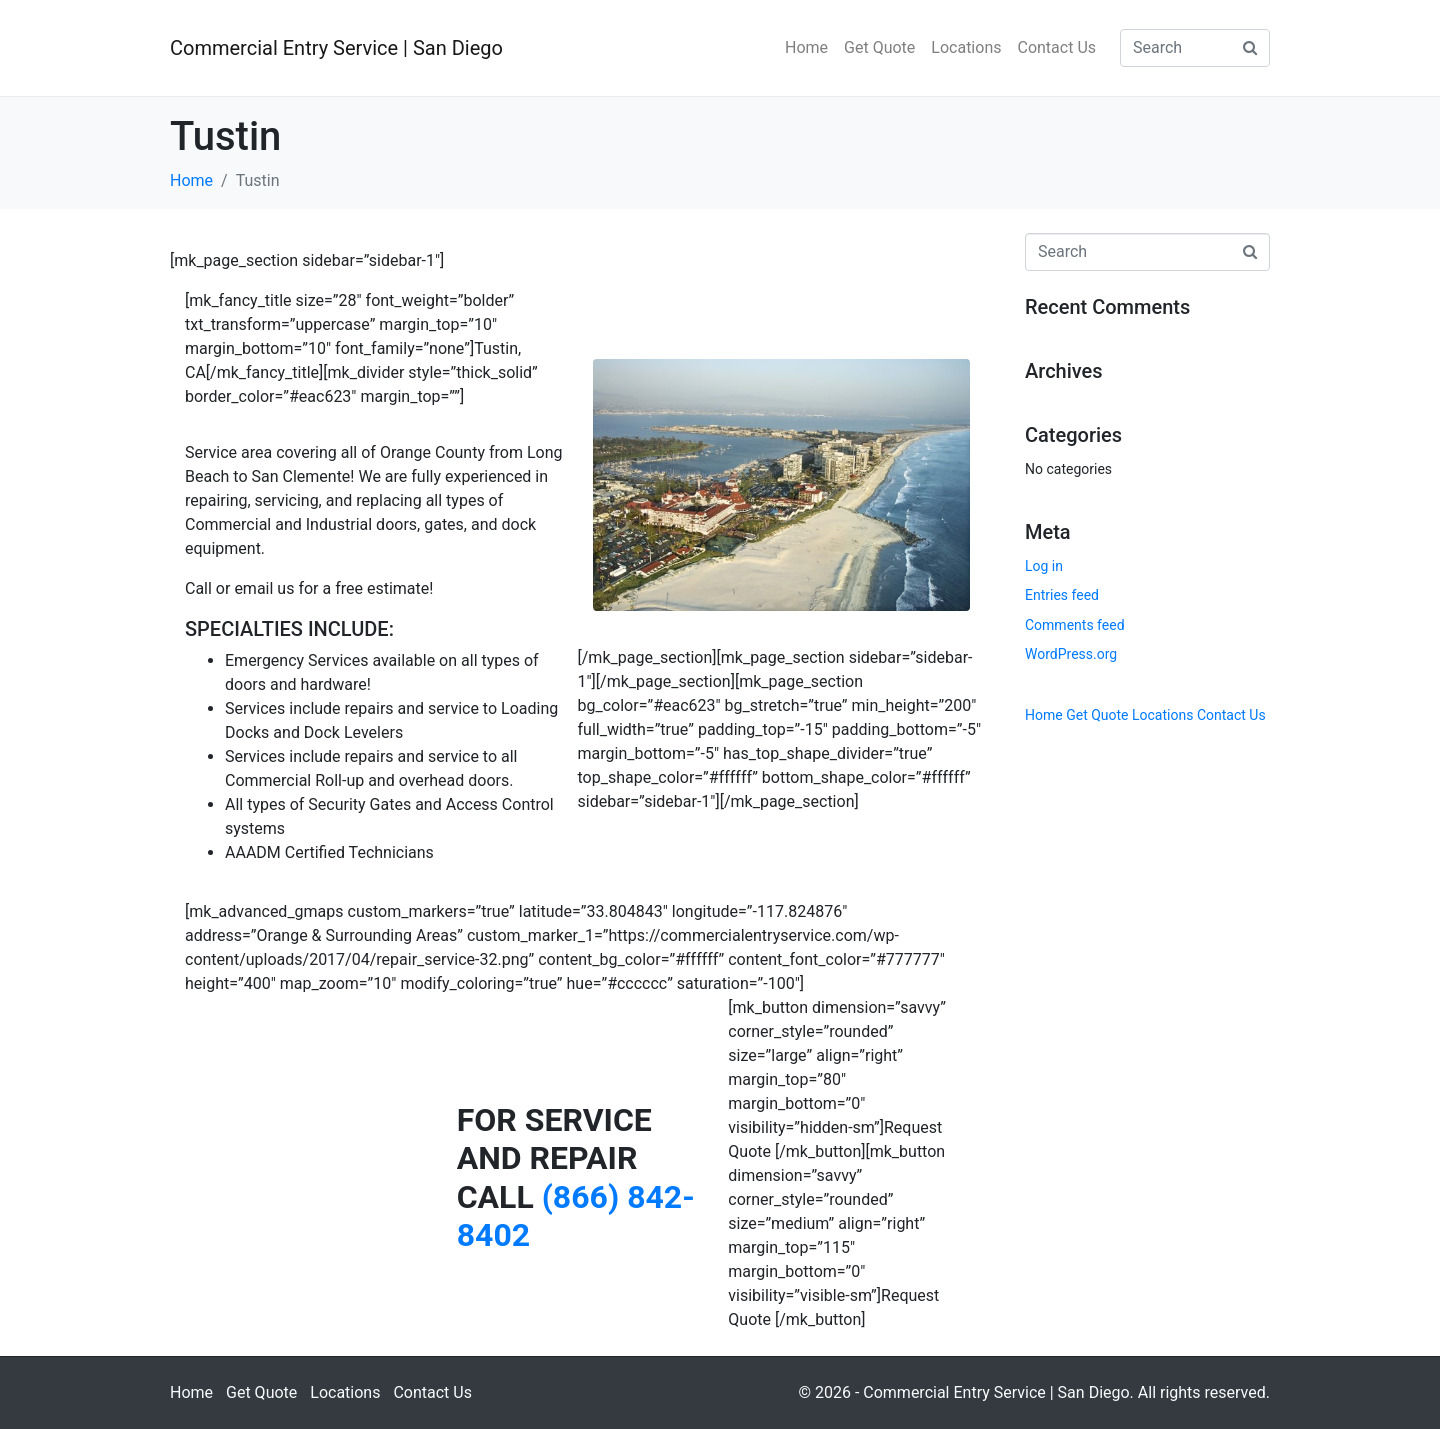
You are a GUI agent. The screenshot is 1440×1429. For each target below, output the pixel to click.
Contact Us (1056, 47)
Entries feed (1062, 595)
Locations (966, 47)
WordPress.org (1071, 654)
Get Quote (879, 47)
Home (806, 47)
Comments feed (1075, 625)
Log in (1044, 566)
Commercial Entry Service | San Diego (336, 48)
